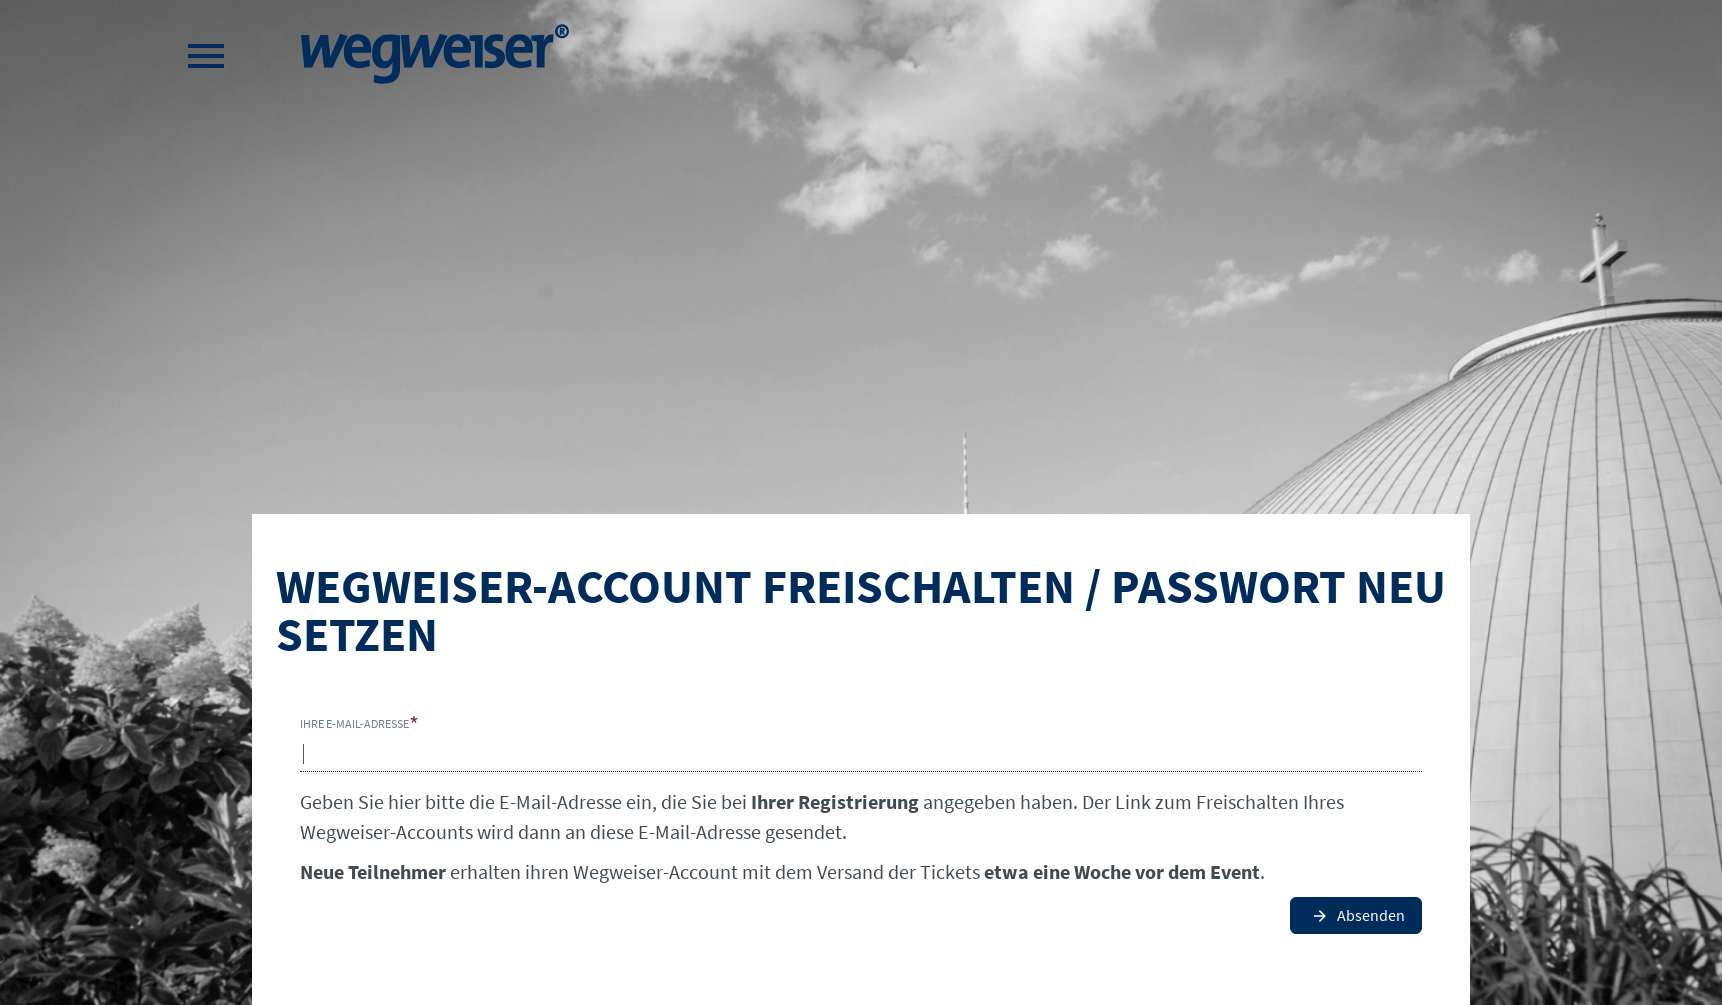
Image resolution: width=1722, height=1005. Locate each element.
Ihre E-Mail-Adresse (354, 723)
